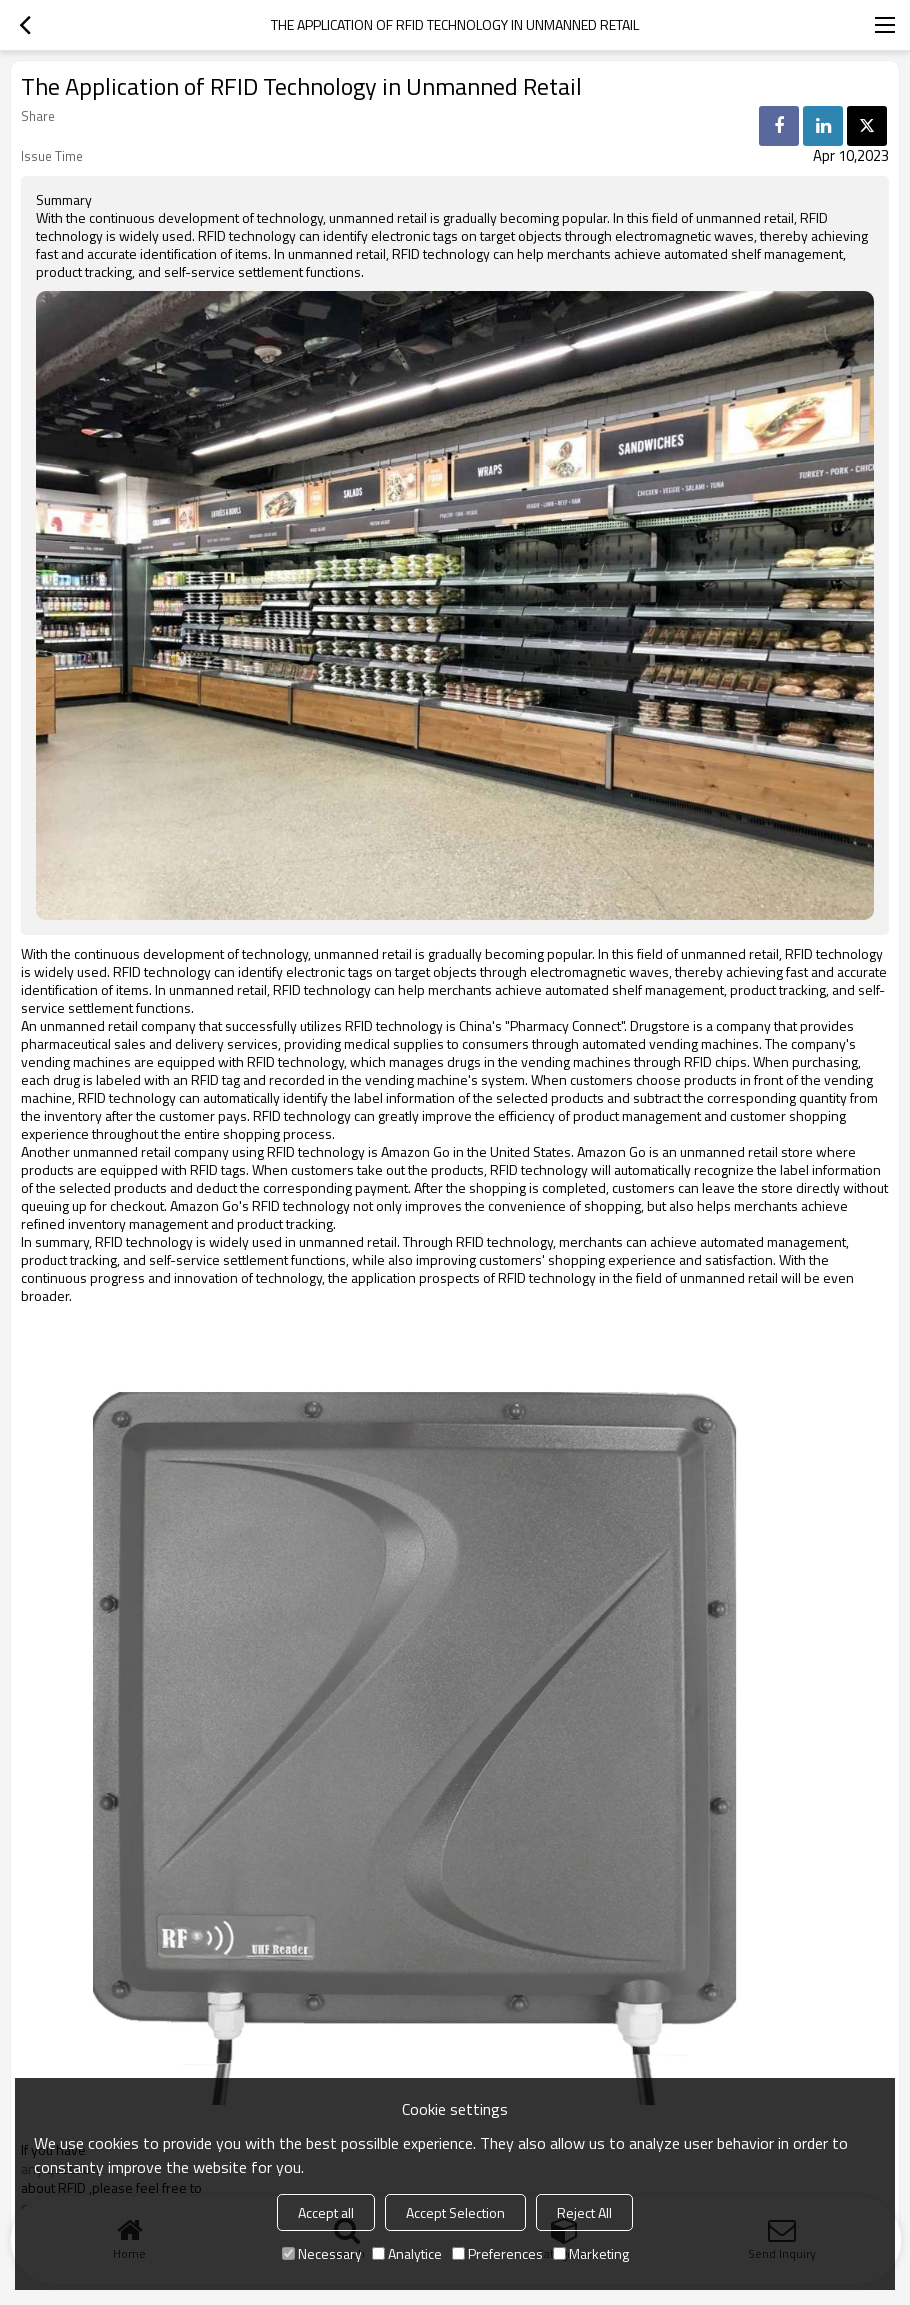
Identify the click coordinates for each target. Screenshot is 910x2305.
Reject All (584, 2212)
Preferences (497, 2253)
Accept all (326, 2212)
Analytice (407, 2253)
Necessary (322, 2253)
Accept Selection (455, 2212)
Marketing (591, 2253)
